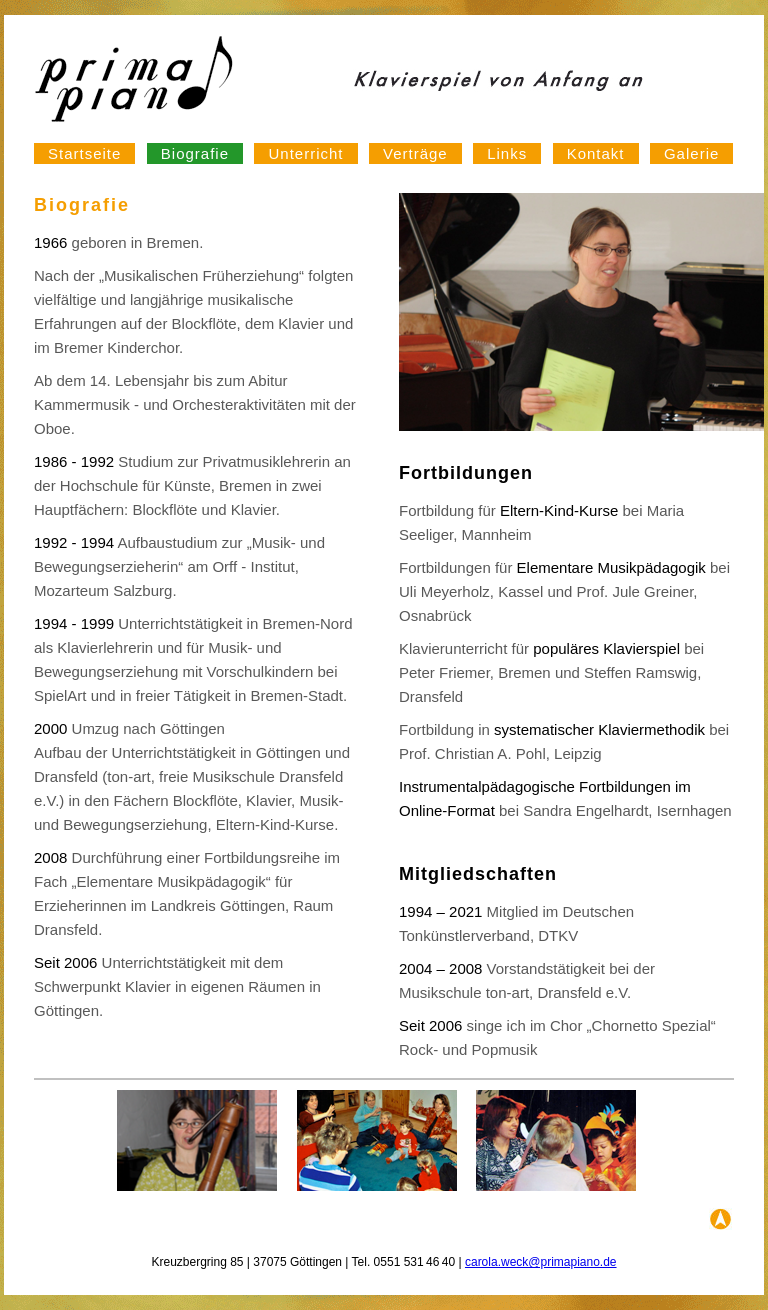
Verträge (415, 153)
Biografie (195, 153)
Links (507, 153)
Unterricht (305, 153)
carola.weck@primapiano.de (541, 1262)
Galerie (691, 153)
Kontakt (596, 153)
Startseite (84, 153)
